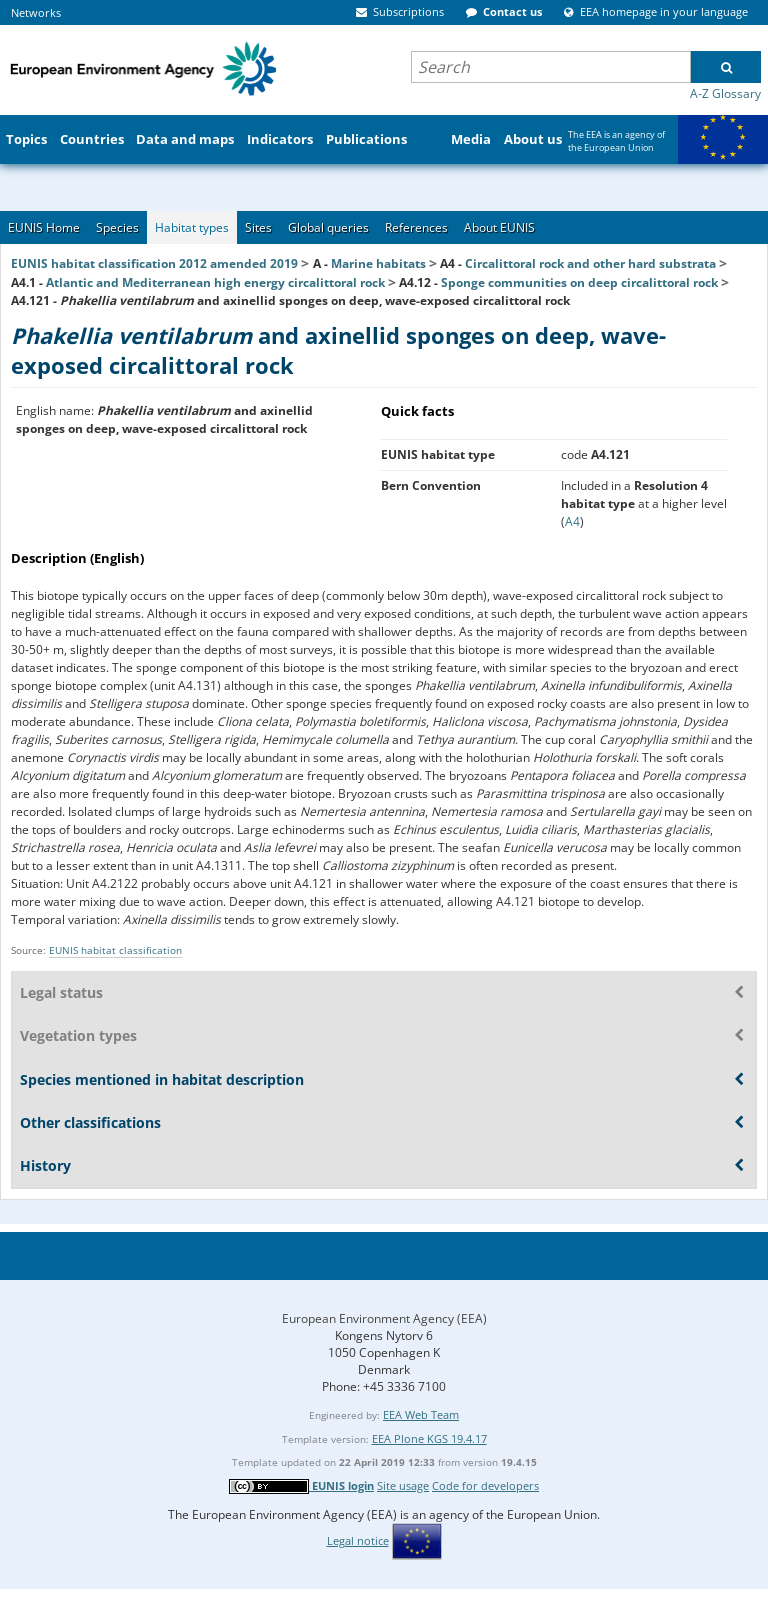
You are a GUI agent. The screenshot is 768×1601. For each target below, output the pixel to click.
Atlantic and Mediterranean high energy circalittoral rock (215, 282)
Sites (258, 227)
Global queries (328, 227)
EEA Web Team (421, 1414)
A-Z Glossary (725, 93)
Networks (36, 12)
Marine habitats (378, 263)
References (416, 227)
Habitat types (192, 227)
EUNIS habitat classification (115, 950)
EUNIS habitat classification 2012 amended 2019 (154, 263)
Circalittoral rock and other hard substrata (590, 263)
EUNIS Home (44, 227)
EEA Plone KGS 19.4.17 (429, 1438)
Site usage (403, 1485)
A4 (572, 521)
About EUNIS (499, 227)
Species (117, 227)
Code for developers (485, 1485)
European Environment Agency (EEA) (384, 1318)
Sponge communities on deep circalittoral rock (579, 282)
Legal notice (358, 1540)
